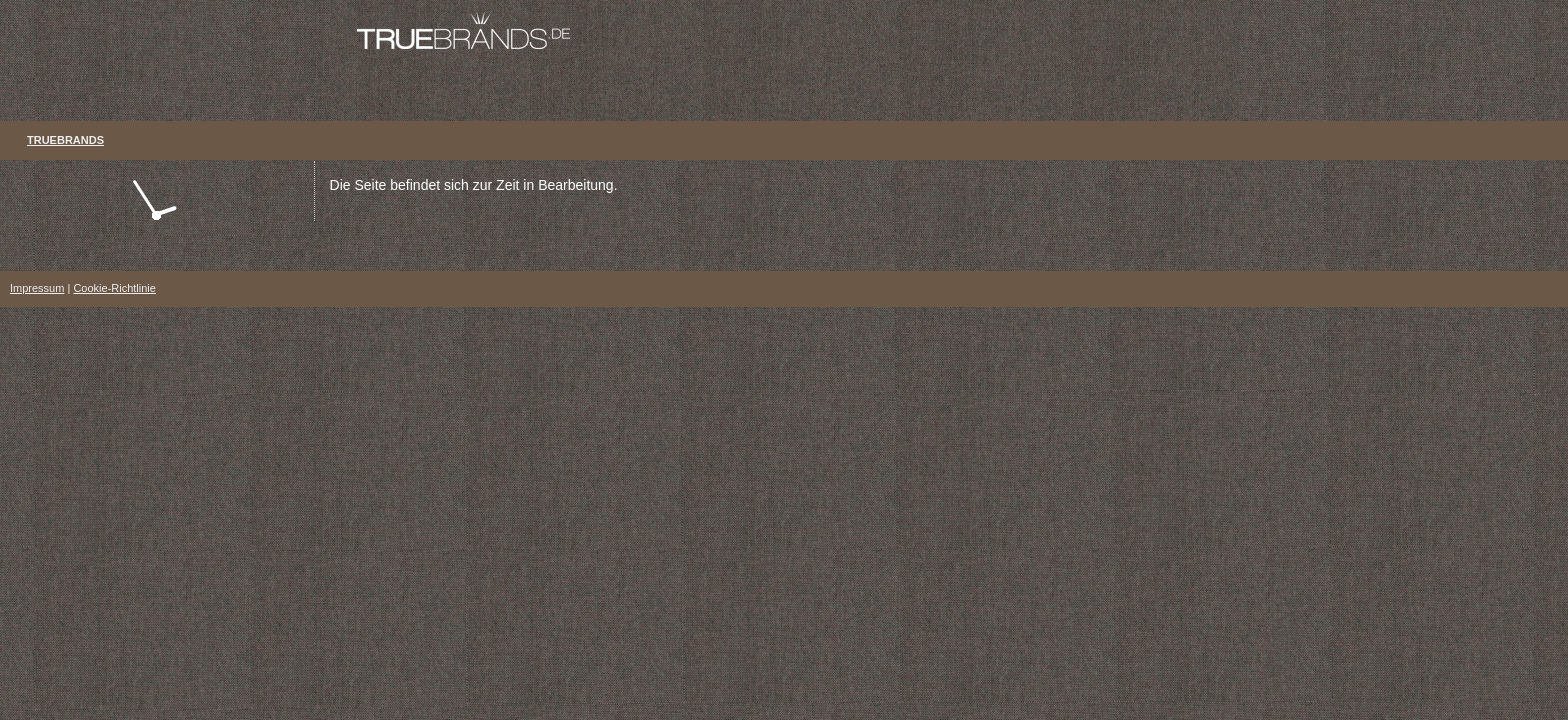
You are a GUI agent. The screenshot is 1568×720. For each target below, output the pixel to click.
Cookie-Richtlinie (114, 288)
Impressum (37, 288)
